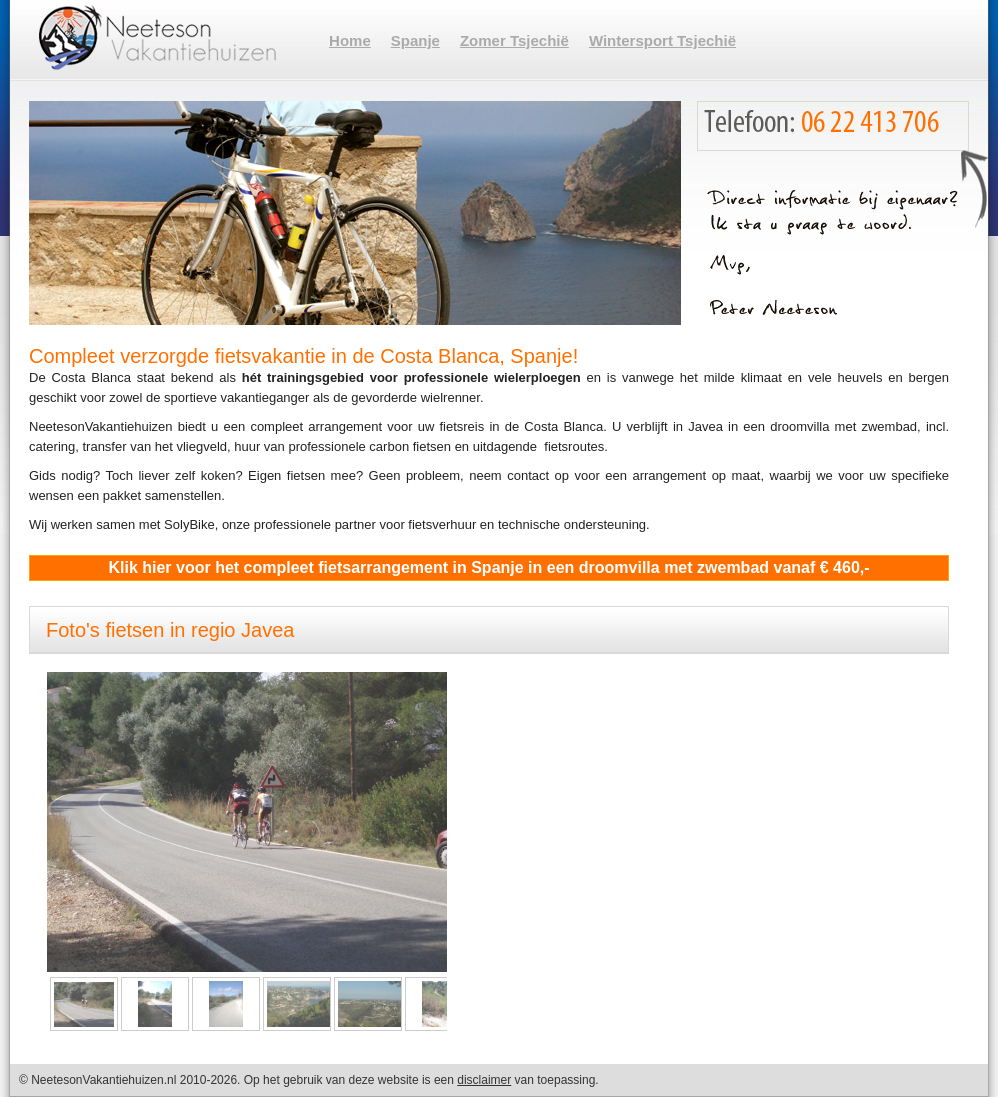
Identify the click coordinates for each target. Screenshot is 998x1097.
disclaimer (484, 1080)
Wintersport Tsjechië (662, 40)
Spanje (415, 40)
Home (350, 40)
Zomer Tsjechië (514, 40)
